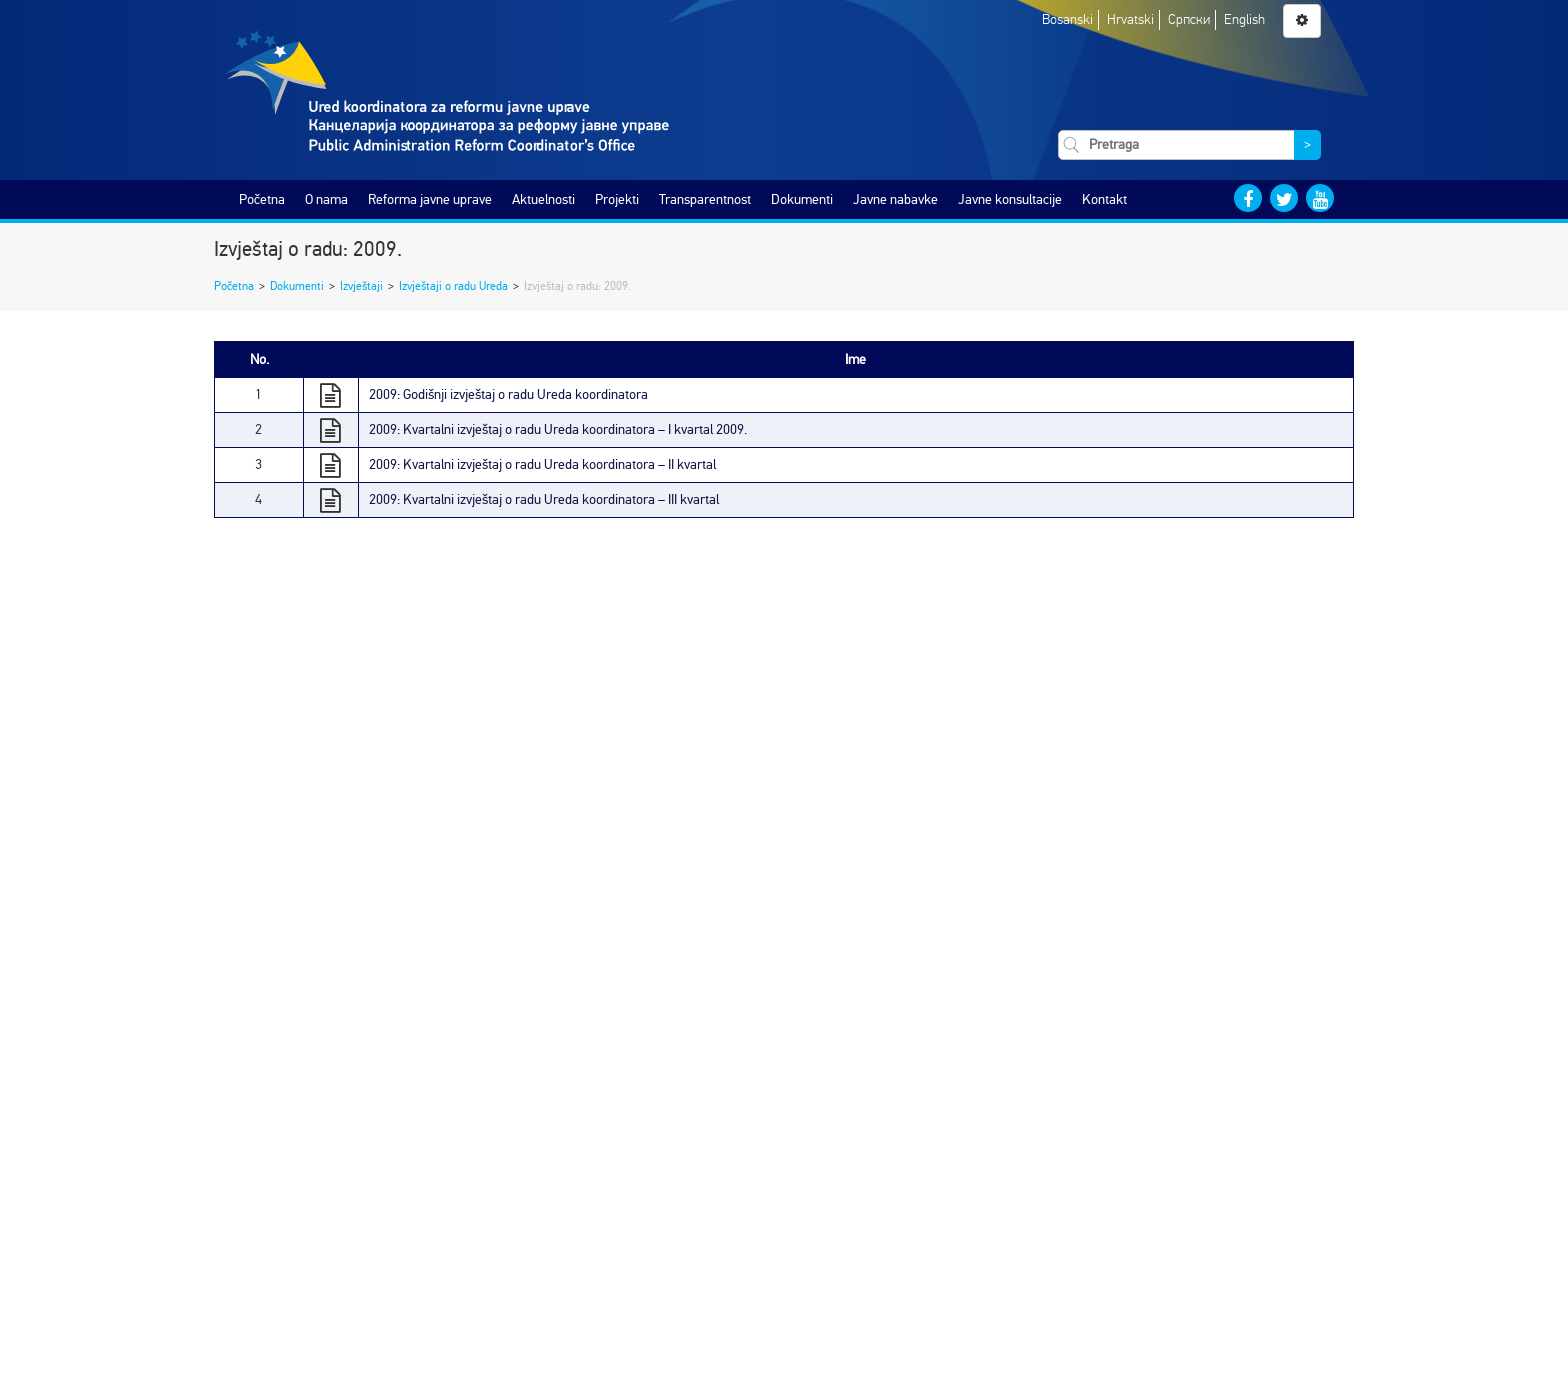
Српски (1189, 19)
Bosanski (1067, 19)
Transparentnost (705, 199)
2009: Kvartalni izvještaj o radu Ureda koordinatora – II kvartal (542, 464)
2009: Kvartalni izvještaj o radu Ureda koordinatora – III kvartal (544, 499)
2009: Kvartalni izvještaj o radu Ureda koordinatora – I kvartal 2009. (558, 429)
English (1244, 19)
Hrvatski (1130, 19)
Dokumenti (802, 199)
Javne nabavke (895, 199)
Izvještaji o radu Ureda (453, 286)
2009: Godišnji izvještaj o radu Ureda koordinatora (508, 394)
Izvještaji (361, 286)
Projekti (617, 199)
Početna (262, 199)
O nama (326, 199)
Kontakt (1104, 199)
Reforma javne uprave (430, 199)
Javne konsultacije (1010, 199)
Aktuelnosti (543, 199)
